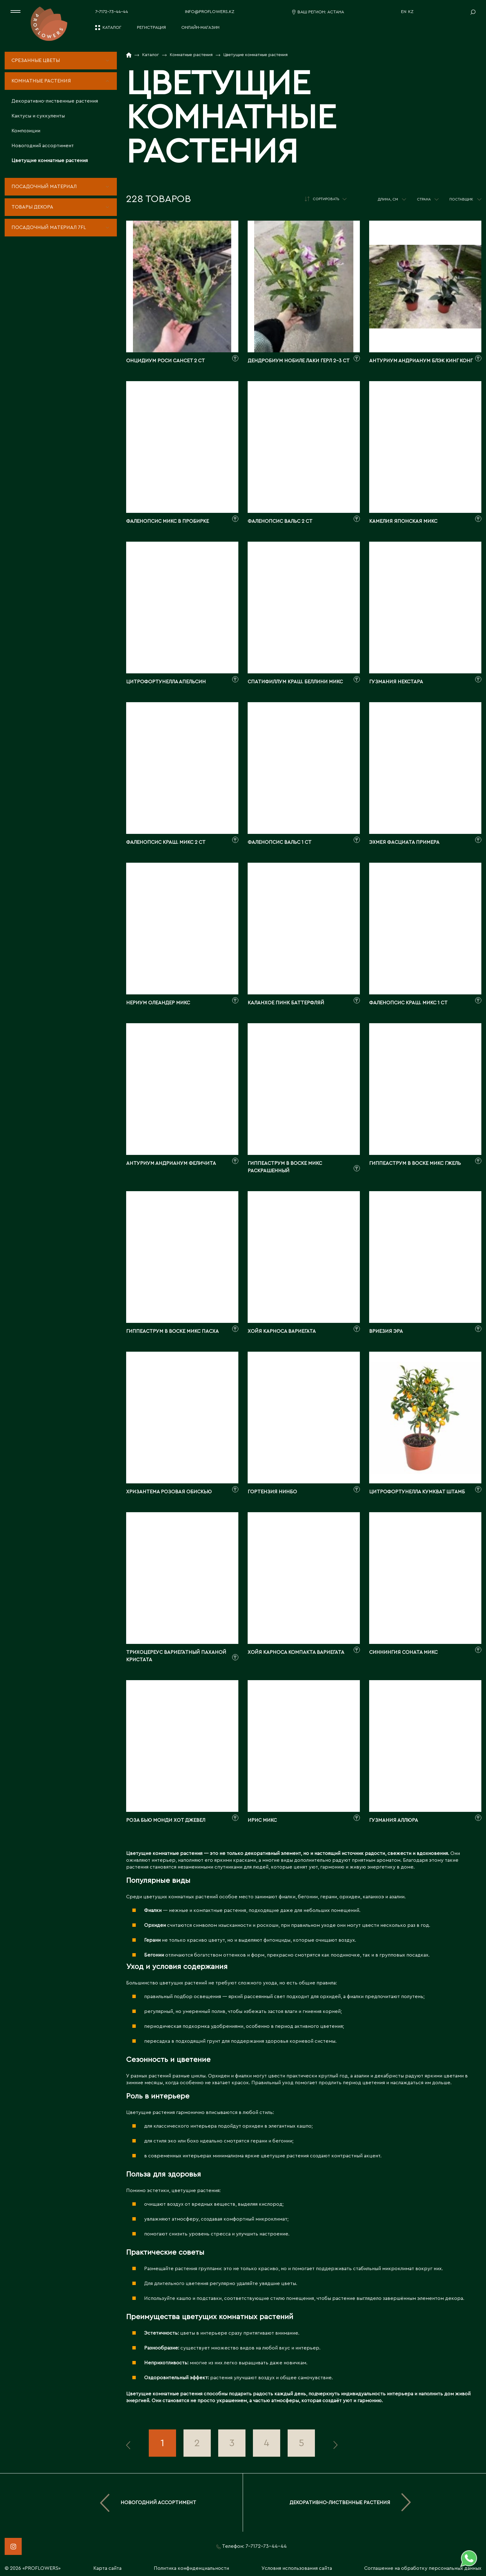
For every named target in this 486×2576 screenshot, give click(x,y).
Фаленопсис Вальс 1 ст (279, 842)
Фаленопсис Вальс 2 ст (280, 521)
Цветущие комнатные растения (49, 160)
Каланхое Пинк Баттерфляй (286, 1002)
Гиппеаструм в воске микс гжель (415, 1163)
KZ (410, 12)
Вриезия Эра (386, 1331)
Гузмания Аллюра (393, 1820)
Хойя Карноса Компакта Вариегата (296, 1652)
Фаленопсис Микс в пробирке (167, 521)
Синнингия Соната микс (403, 1652)
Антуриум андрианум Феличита (171, 1163)
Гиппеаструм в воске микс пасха (172, 1331)
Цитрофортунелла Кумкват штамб (417, 1491)
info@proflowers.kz (209, 12)
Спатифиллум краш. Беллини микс (295, 681)
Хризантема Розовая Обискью (169, 1491)
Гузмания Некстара (396, 681)
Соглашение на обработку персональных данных (422, 2568)
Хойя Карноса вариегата (282, 1331)
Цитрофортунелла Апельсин (166, 681)
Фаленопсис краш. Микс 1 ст (408, 1002)
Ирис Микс (262, 1820)
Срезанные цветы (35, 60)
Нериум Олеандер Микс (158, 1002)
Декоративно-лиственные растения (54, 101)
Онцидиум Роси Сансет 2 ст (165, 360)
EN (403, 12)
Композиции (25, 130)
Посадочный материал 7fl (48, 227)
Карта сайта (107, 2568)
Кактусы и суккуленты (38, 115)
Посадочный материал (44, 186)
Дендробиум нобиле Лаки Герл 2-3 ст (299, 360)
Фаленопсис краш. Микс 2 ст (165, 842)
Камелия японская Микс (403, 521)
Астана (335, 12)
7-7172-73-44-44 (111, 12)
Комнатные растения (41, 80)
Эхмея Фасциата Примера (404, 842)
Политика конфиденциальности (191, 2568)
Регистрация (151, 27)
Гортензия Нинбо (272, 1491)
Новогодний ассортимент (42, 145)
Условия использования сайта (297, 2568)
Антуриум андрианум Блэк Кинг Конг (421, 360)
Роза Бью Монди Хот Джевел (165, 1820)
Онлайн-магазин (200, 27)
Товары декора (32, 207)
